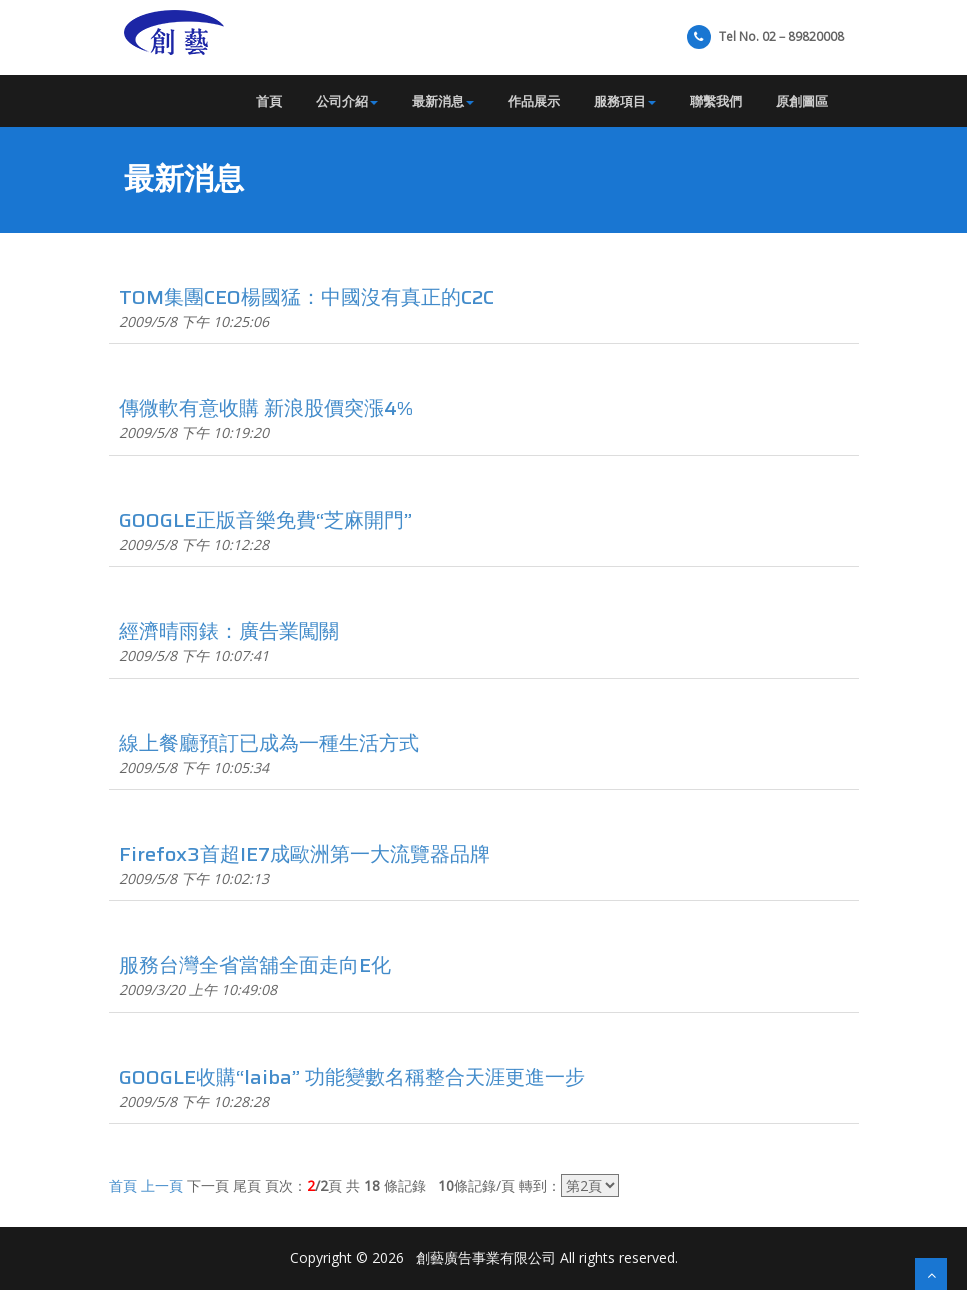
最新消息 (443, 101)
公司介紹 (347, 101)
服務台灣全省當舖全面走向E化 (255, 965)
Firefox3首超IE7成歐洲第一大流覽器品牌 (304, 854)
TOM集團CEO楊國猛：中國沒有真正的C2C (306, 297)
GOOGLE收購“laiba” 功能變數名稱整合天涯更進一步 (352, 1077)
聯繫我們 (716, 101)
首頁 (269, 101)
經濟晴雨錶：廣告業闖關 (229, 631)
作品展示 (534, 101)
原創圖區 (802, 101)
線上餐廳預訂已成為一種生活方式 (269, 743)
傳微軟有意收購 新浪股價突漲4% (266, 408)
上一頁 (162, 1185)
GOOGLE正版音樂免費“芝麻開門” (265, 520)
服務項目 (625, 101)
